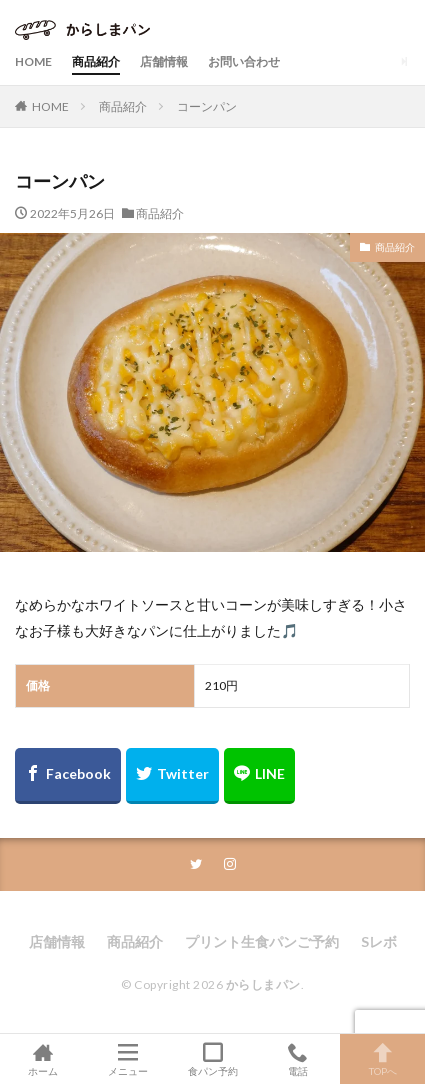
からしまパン (263, 984)
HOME (33, 61)
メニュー (127, 1059)
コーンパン (207, 106)
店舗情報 (164, 61)
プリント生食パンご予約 (262, 941)
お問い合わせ (244, 61)
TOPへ (382, 1059)
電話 (297, 1059)
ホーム (42, 1059)
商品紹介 (96, 61)
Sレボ (379, 941)
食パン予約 (212, 1059)
